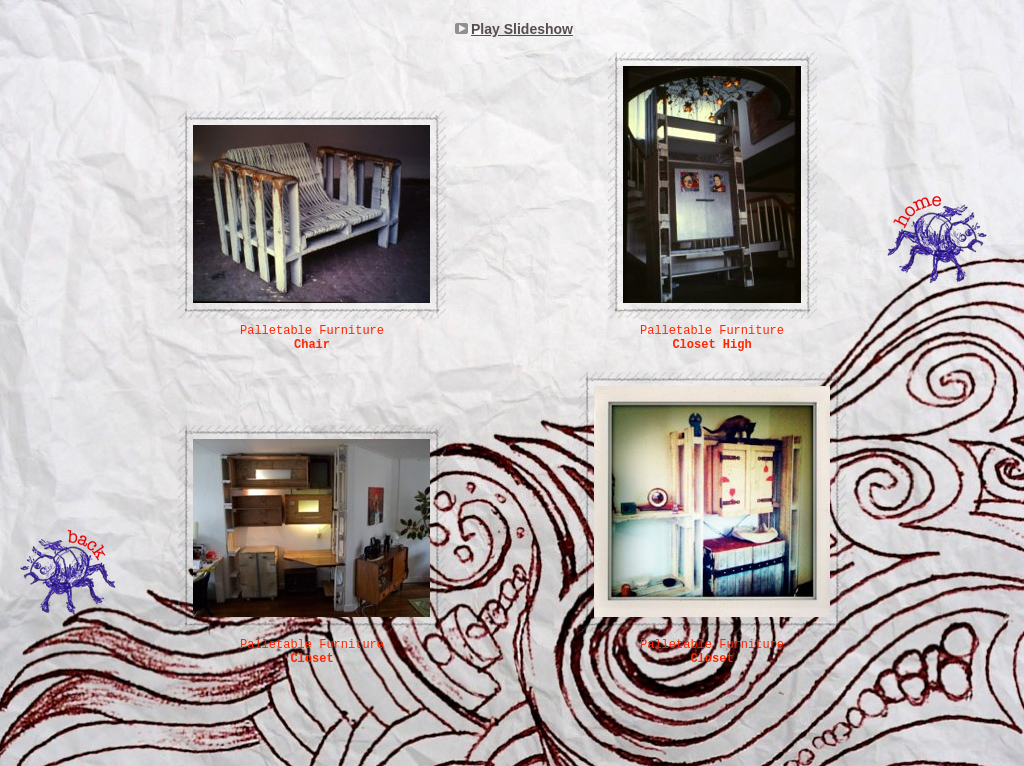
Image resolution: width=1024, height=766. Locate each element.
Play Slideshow (522, 29)
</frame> (280, 75)
